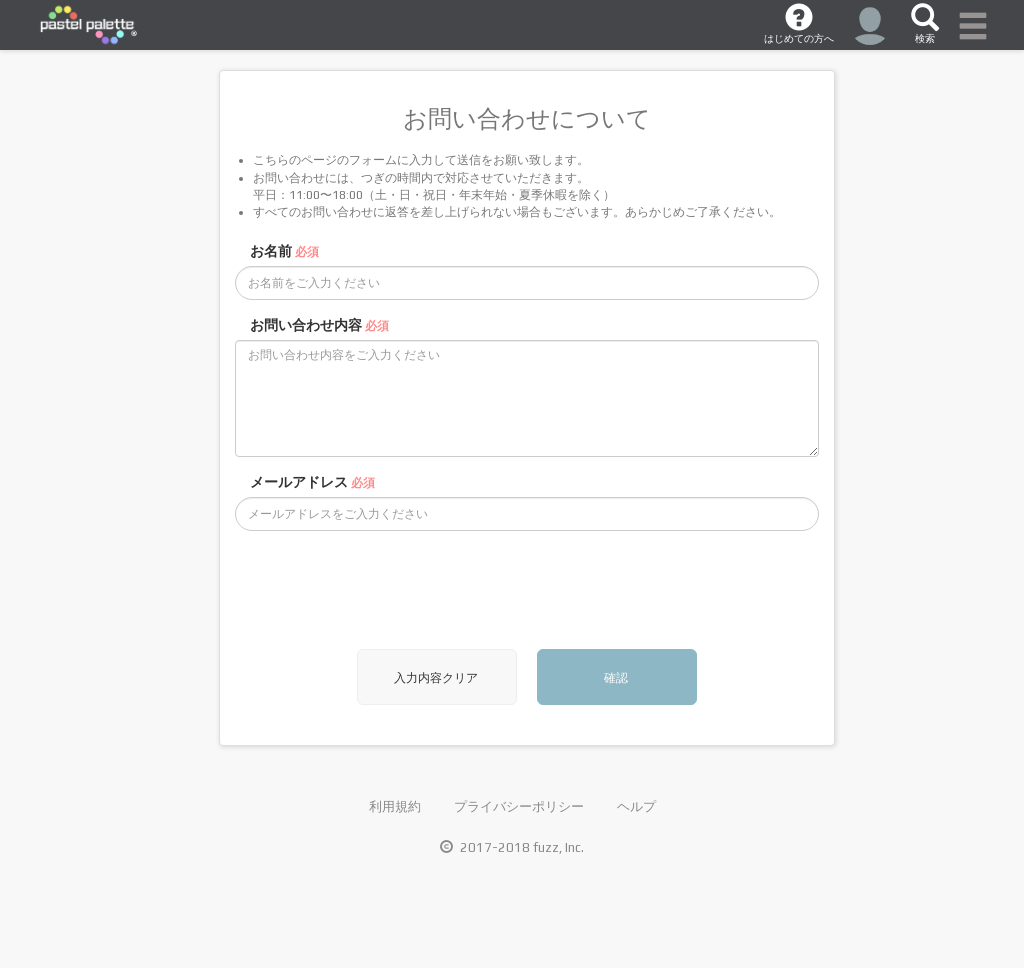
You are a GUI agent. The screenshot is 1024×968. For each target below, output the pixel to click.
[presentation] (387, 590)
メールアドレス (312, 482)
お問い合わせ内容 (319, 325)
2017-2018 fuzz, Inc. (512, 847)
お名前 (284, 251)
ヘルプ (636, 806)
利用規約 (395, 806)
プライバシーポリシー (519, 806)
